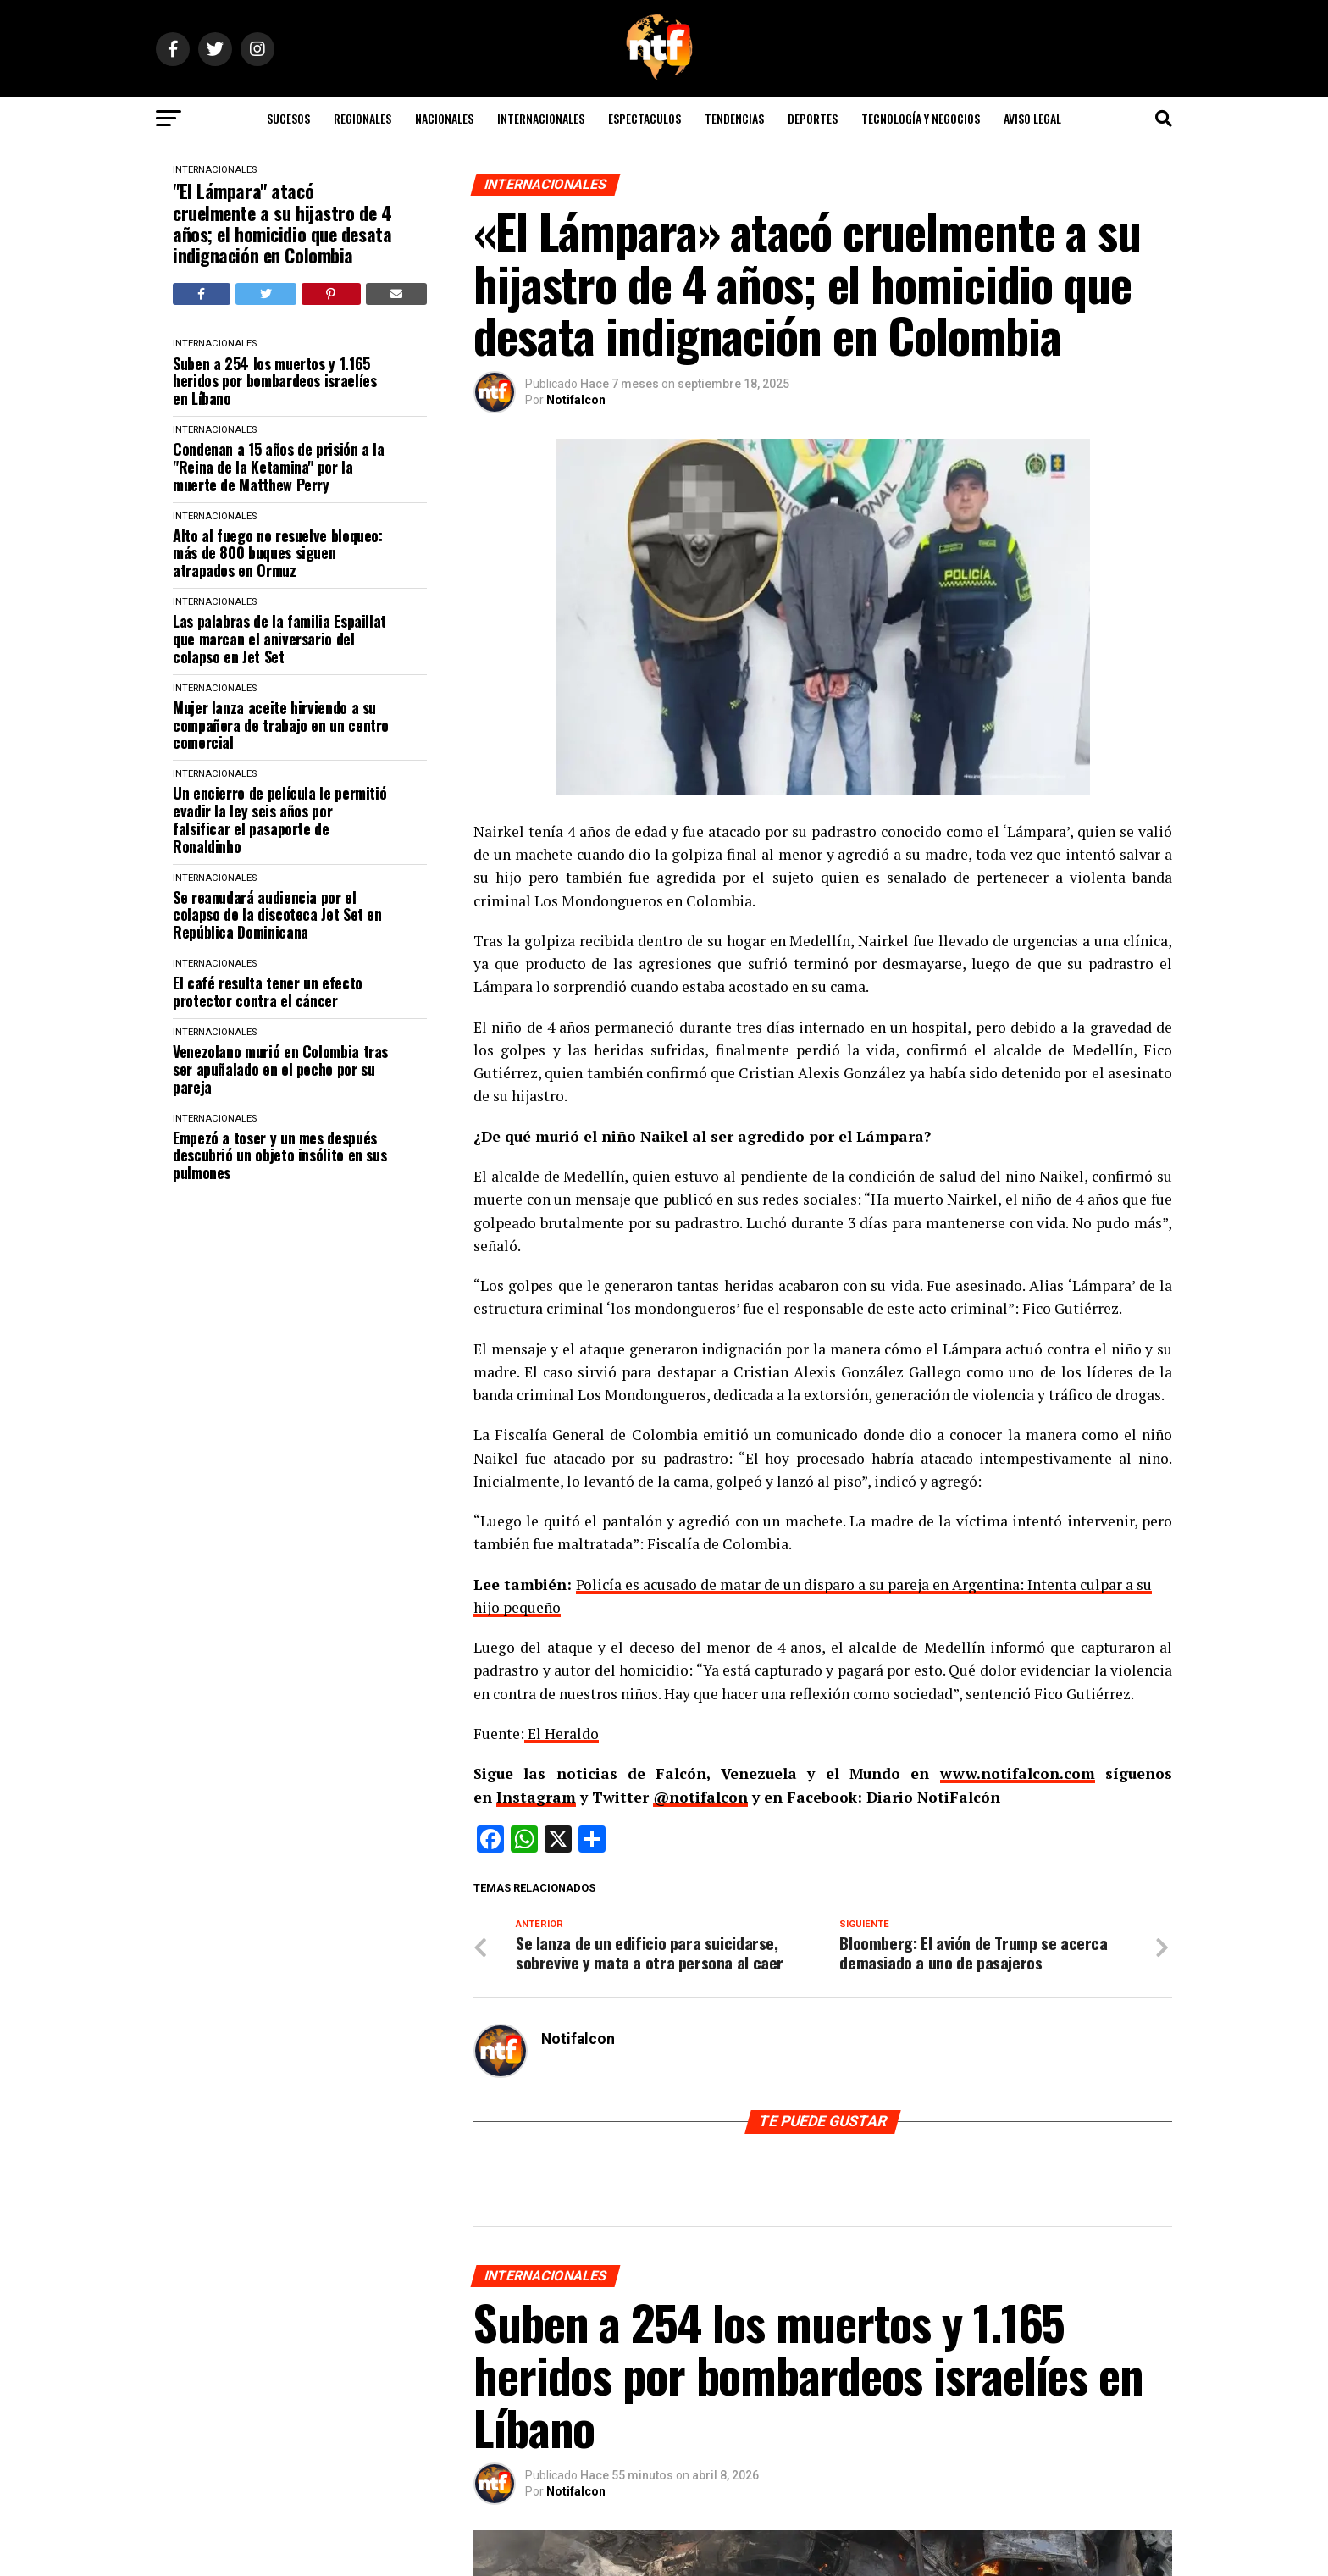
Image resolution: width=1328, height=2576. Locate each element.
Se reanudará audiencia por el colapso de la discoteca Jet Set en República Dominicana (277, 915)
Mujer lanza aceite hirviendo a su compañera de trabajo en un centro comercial (281, 725)
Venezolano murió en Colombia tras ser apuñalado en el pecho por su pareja (280, 1069)
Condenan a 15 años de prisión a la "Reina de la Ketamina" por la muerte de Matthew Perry (279, 466)
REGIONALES (362, 118)
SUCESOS (288, 118)
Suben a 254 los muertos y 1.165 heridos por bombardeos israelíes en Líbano (274, 381)
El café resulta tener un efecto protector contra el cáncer (267, 991)
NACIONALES (444, 118)
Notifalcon (576, 400)
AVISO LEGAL (1032, 118)
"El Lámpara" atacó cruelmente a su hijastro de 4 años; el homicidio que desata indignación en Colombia (282, 223)
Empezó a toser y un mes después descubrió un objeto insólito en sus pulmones (279, 1155)
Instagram (536, 1797)
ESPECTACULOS (644, 118)
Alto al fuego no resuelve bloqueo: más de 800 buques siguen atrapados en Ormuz (278, 553)
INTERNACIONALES (540, 118)
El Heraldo (561, 1733)
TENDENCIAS (734, 118)
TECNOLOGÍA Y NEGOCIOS (920, 118)
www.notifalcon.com (1017, 1773)
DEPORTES (813, 118)
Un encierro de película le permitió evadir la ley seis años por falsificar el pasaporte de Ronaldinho (279, 819)
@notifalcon (700, 1797)
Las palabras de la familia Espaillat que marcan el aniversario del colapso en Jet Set (279, 638)
